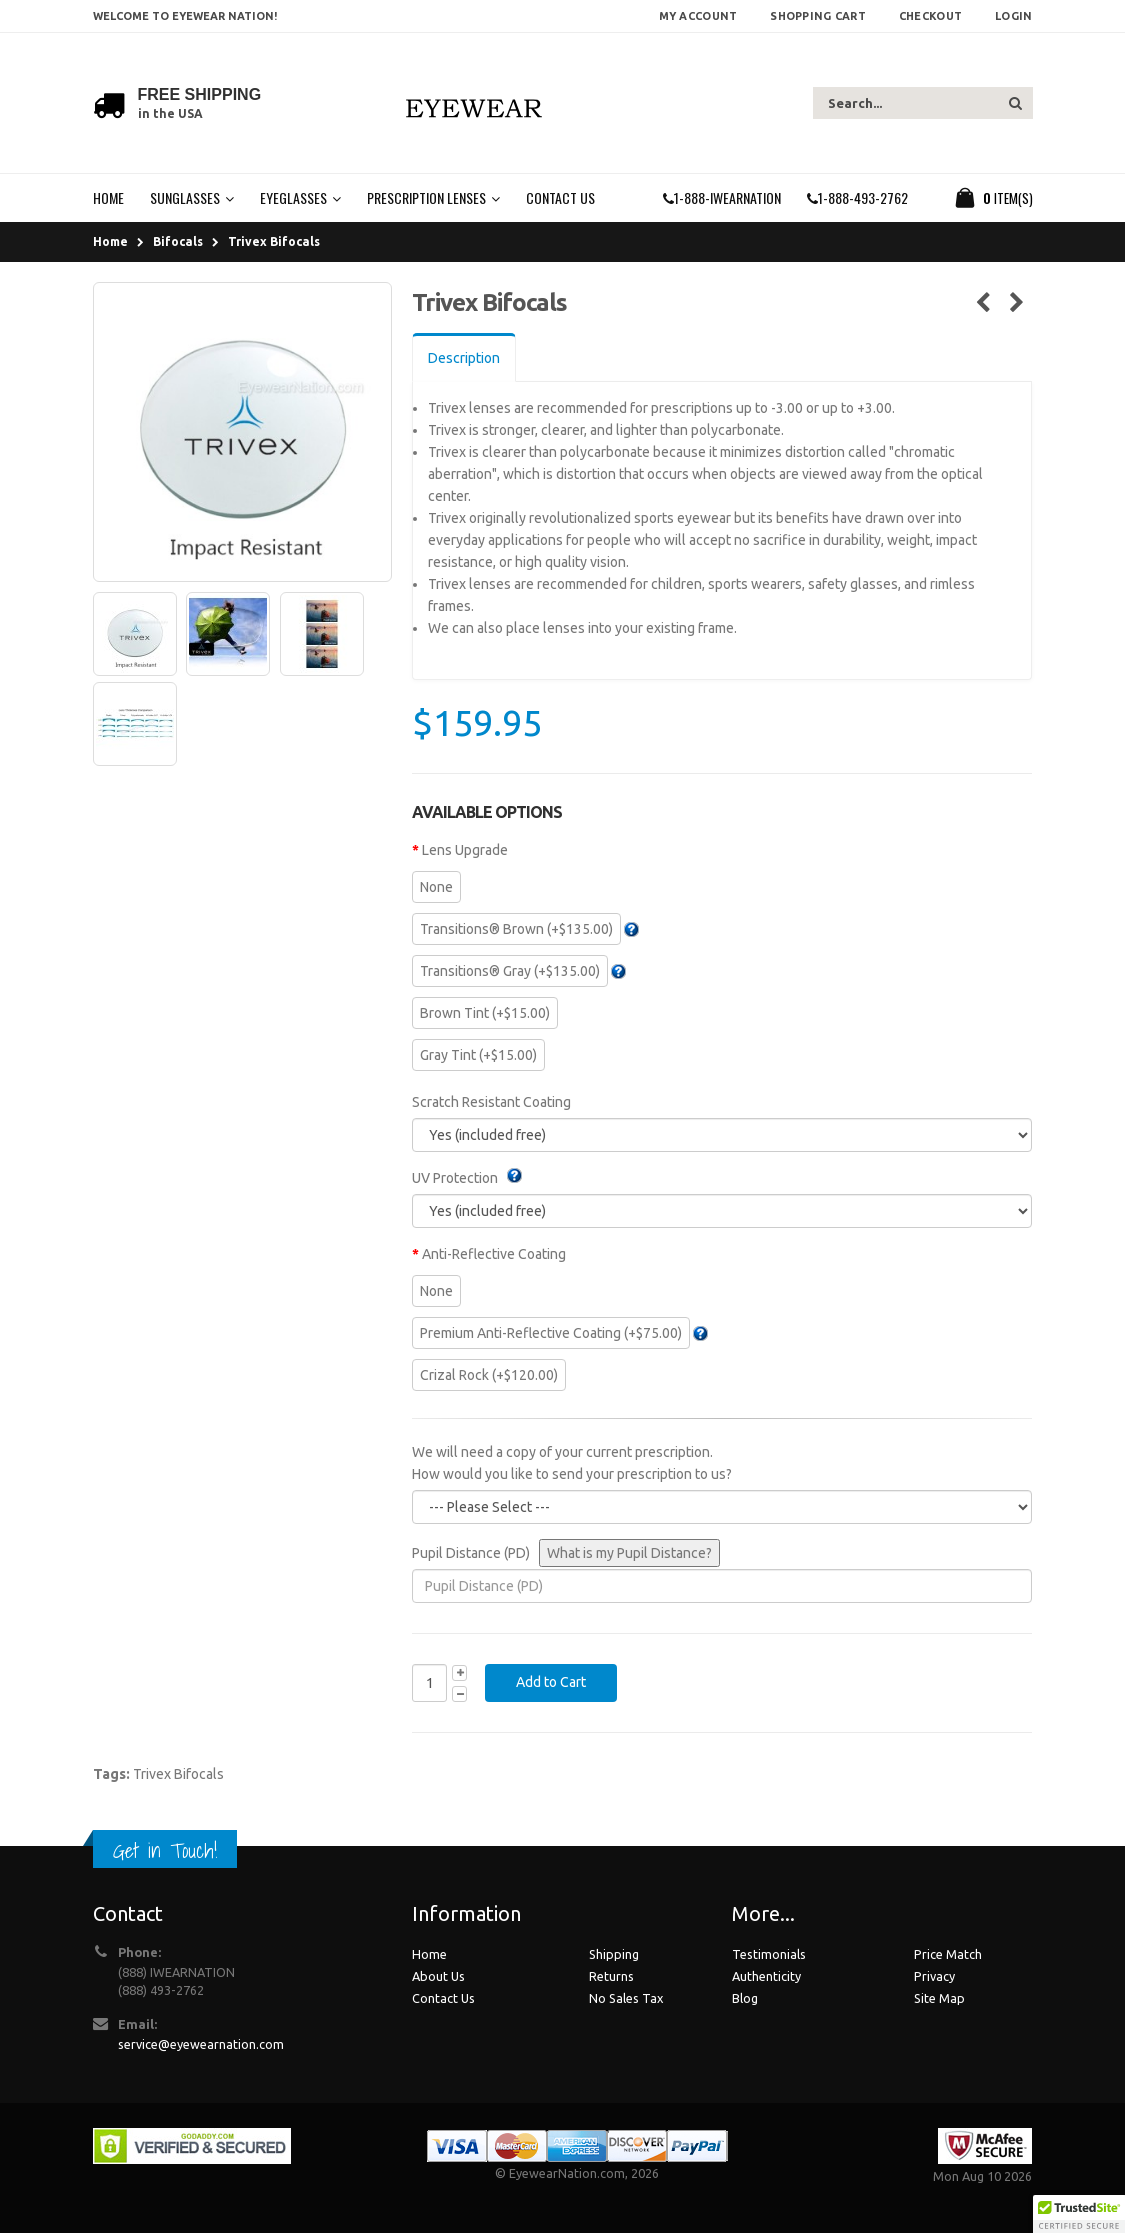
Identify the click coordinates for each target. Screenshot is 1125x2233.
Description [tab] (464, 358)
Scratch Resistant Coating (491, 1102)
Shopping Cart (818, 16)
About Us (438, 1976)
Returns (611, 1976)
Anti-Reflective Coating (494, 1254)
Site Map (939, 1998)
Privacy (934, 1976)
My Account (698, 16)
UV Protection (455, 1178)
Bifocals (178, 241)
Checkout (930, 16)
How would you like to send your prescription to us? (572, 1474)
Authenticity (766, 1976)
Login (1013, 16)
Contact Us (443, 1998)
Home (110, 241)
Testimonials (769, 1954)
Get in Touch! (165, 1850)
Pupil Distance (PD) (471, 1553)
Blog (745, 1998)
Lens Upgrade (465, 850)
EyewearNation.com (567, 2173)
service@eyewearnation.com (201, 2044)
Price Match (948, 1954)
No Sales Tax (626, 1998)
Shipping (614, 1954)
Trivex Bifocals (274, 241)
